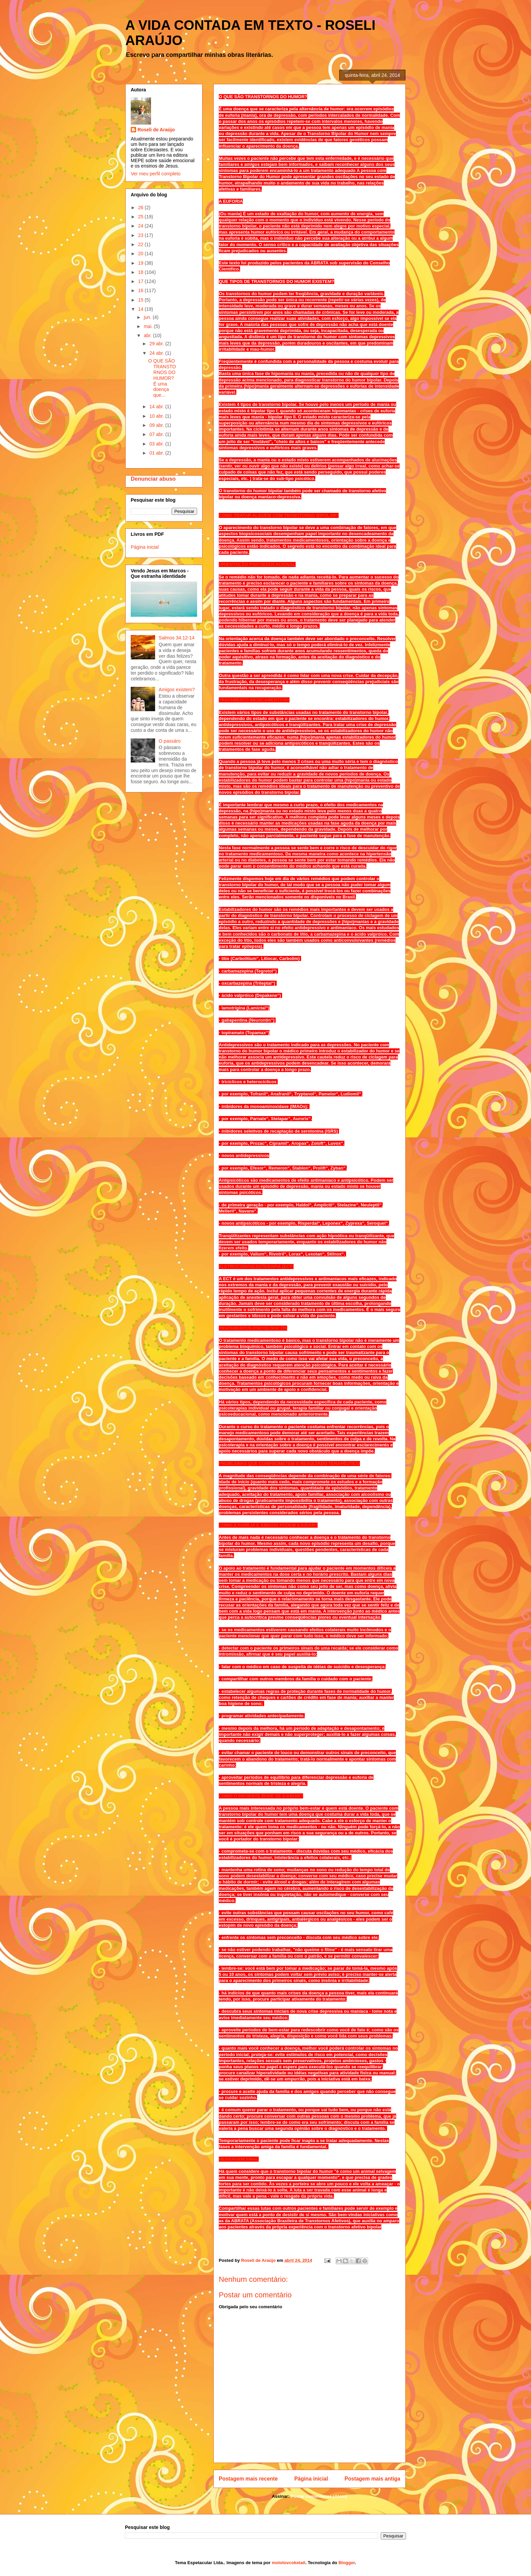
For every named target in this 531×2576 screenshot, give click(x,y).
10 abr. (157, 416)
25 (141, 216)
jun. (148, 317)
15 (141, 300)
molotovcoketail (288, 2562)
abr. (148, 335)
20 (141, 253)
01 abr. (157, 453)
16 (141, 290)
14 (141, 309)
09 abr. (157, 425)
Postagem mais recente (248, 2479)
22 (141, 244)
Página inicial (311, 2479)
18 (141, 272)
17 (141, 281)
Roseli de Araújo (156, 129)
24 (141, 225)
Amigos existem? (177, 689)
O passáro (170, 741)
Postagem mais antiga (372, 2479)
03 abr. (157, 443)
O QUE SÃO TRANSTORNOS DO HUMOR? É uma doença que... (162, 378)
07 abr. (157, 434)
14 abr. (157, 406)
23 (141, 235)
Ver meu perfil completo (155, 173)
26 (141, 207)
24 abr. (157, 353)
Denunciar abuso (153, 479)
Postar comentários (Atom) (319, 2496)
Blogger (346, 2562)
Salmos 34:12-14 (177, 637)
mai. (149, 326)
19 (141, 263)
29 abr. (157, 343)
